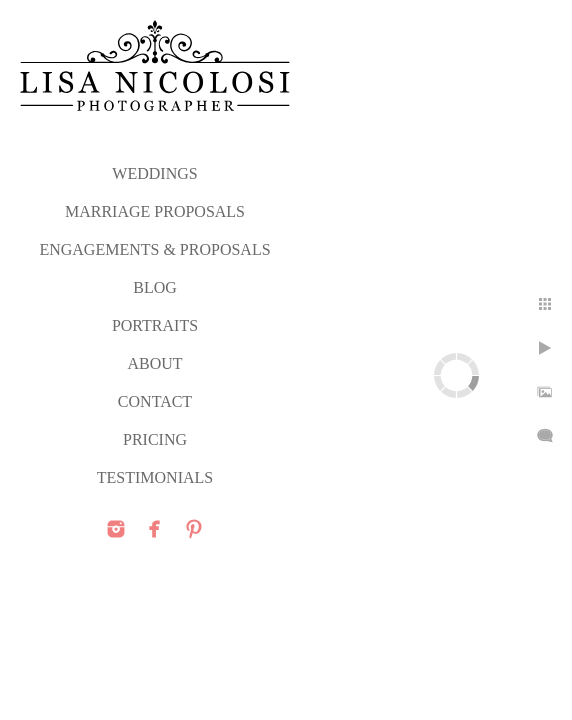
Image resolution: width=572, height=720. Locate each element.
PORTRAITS (155, 325)
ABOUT (154, 363)
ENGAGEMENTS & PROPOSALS (154, 249)
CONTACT (155, 401)
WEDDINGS (154, 173)
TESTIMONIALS (155, 477)
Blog (155, 287)
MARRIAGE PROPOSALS (155, 211)
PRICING (155, 439)
